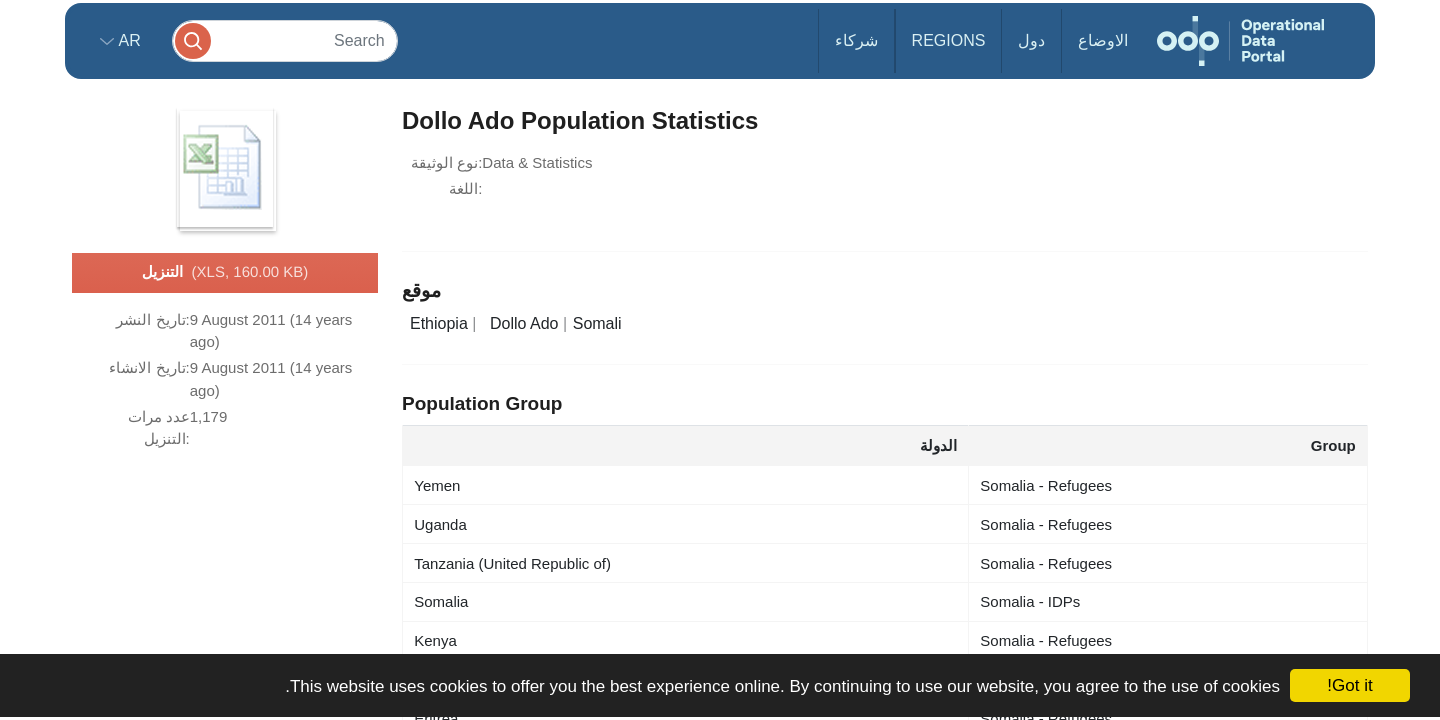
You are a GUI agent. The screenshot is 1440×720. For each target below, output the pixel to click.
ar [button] (127, 40)
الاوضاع (1103, 40)
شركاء (856, 40)
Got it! (1349, 685)
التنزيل (225, 273)
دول (1031, 40)
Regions (949, 40)
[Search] (285, 40)
